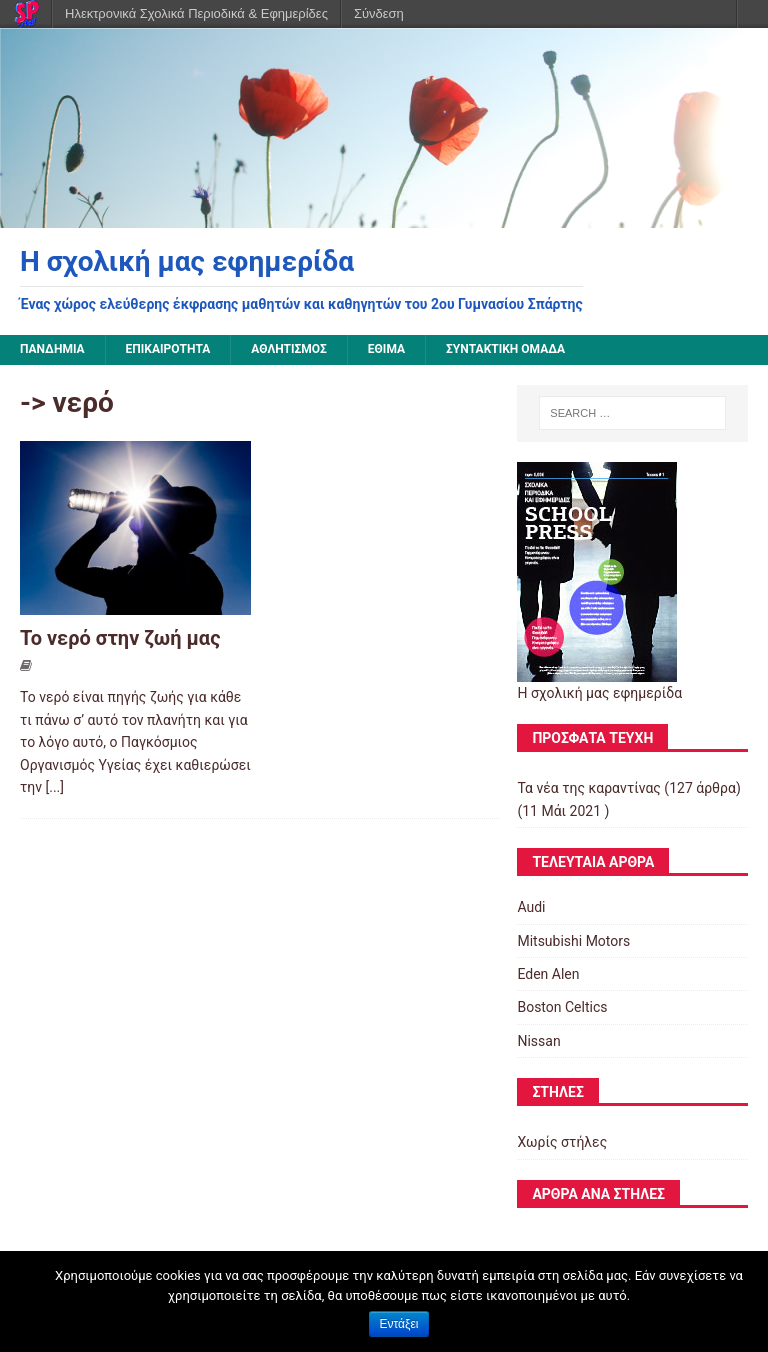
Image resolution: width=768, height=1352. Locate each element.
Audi (531, 907)
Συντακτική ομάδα (505, 349)
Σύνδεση (379, 13)
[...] (55, 787)
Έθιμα (386, 349)
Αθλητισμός (289, 349)
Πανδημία (52, 349)
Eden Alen (548, 974)
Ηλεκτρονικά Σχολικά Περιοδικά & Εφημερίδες (196, 13)
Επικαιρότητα (168, 349)
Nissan (538, 1041)
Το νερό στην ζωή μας (120, 638)
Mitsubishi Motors (573, 941)
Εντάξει (399, 1324)
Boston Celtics (562, 1007)
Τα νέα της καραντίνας (588, 788)
